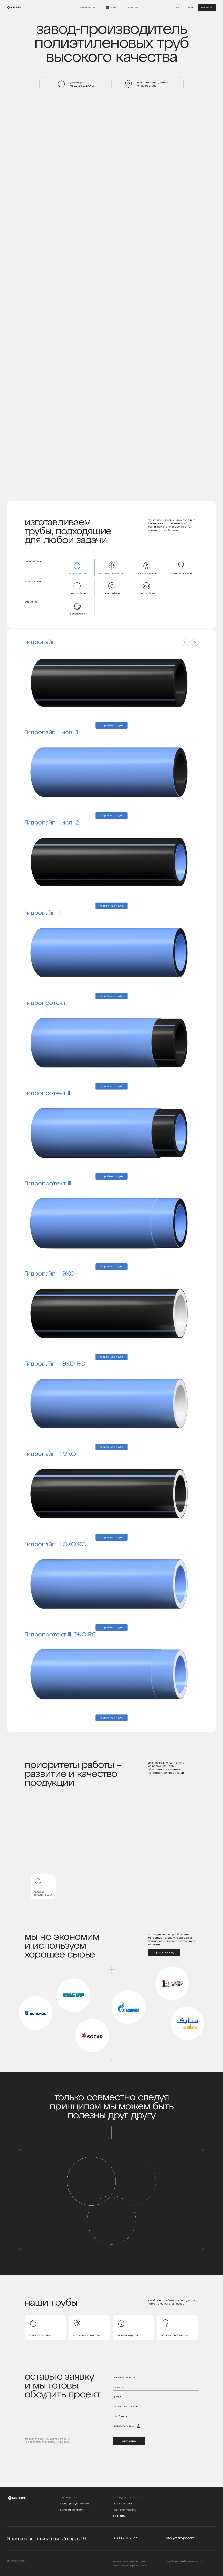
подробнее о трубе (111, 731)
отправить (129, 2464)
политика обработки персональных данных (137, 2558)
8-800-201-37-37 (178, 7)
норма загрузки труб (83, 7)
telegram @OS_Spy (198, 2558)
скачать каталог (204, 7)
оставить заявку (136, 7)
